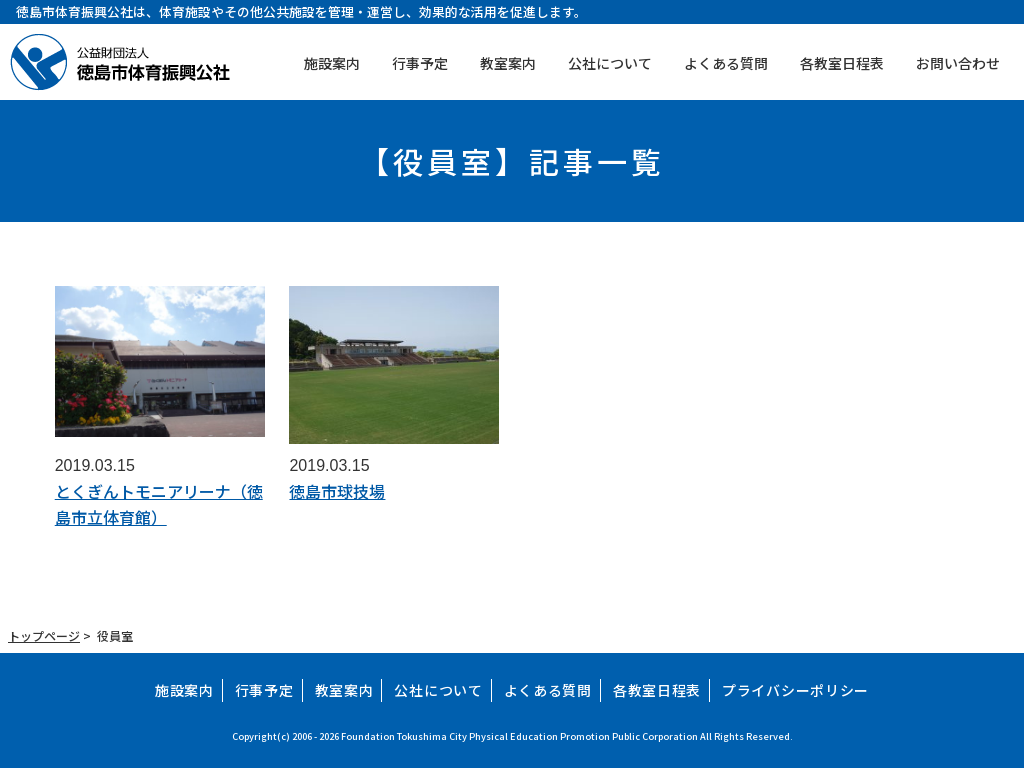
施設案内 (332, 63)
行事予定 (420, 63)
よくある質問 (726, 63)
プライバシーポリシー (795, 690)
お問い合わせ (958, 63)
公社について (610, 63)
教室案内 (508, 63)
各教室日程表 (842, 63)
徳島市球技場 (337, 491)
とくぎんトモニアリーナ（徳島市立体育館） (159, 504)
